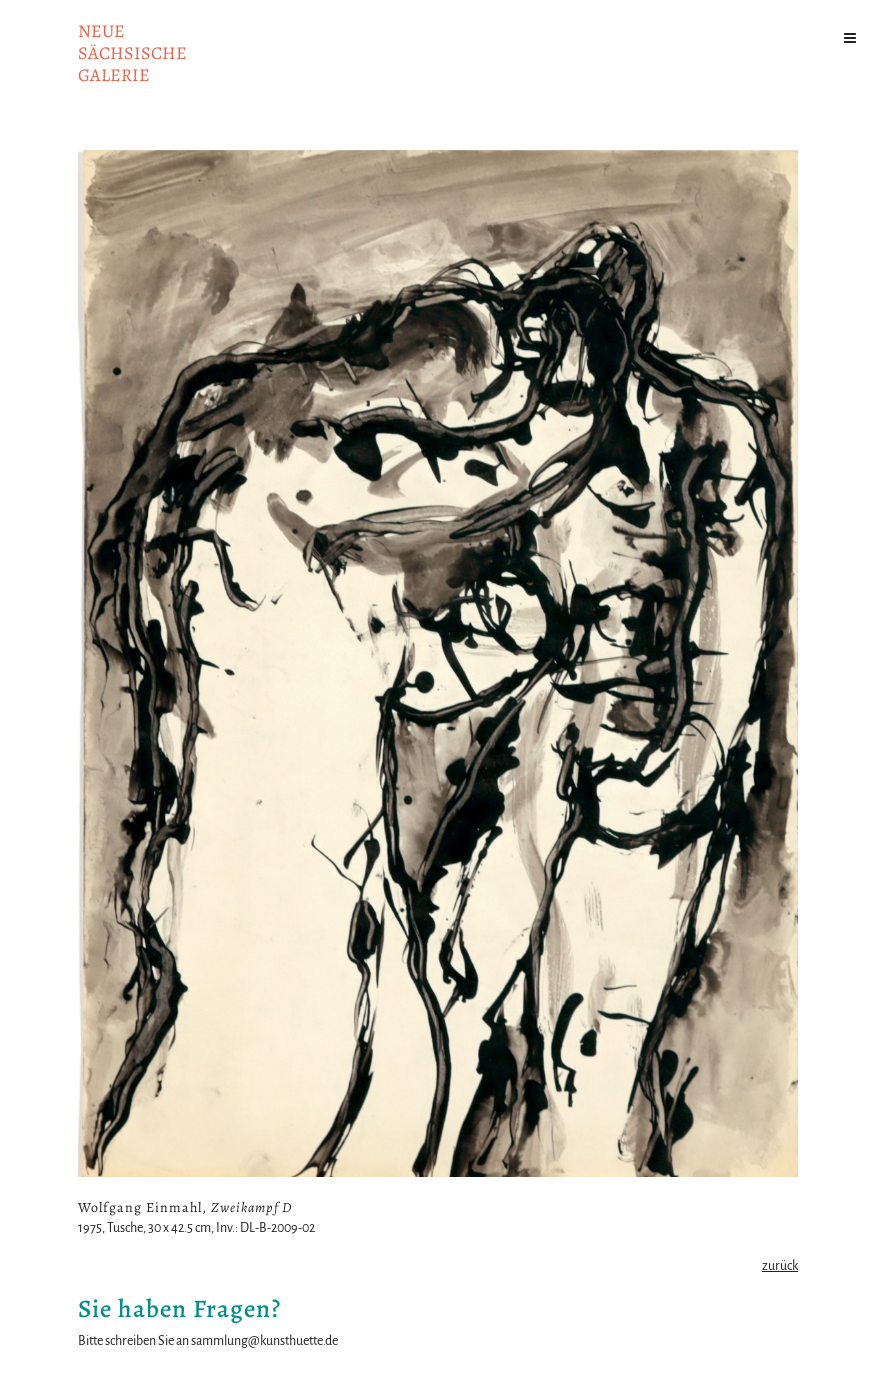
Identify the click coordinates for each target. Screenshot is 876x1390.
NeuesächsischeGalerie (132, 53)
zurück (780, 1266)
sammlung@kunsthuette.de (264, 1341)
